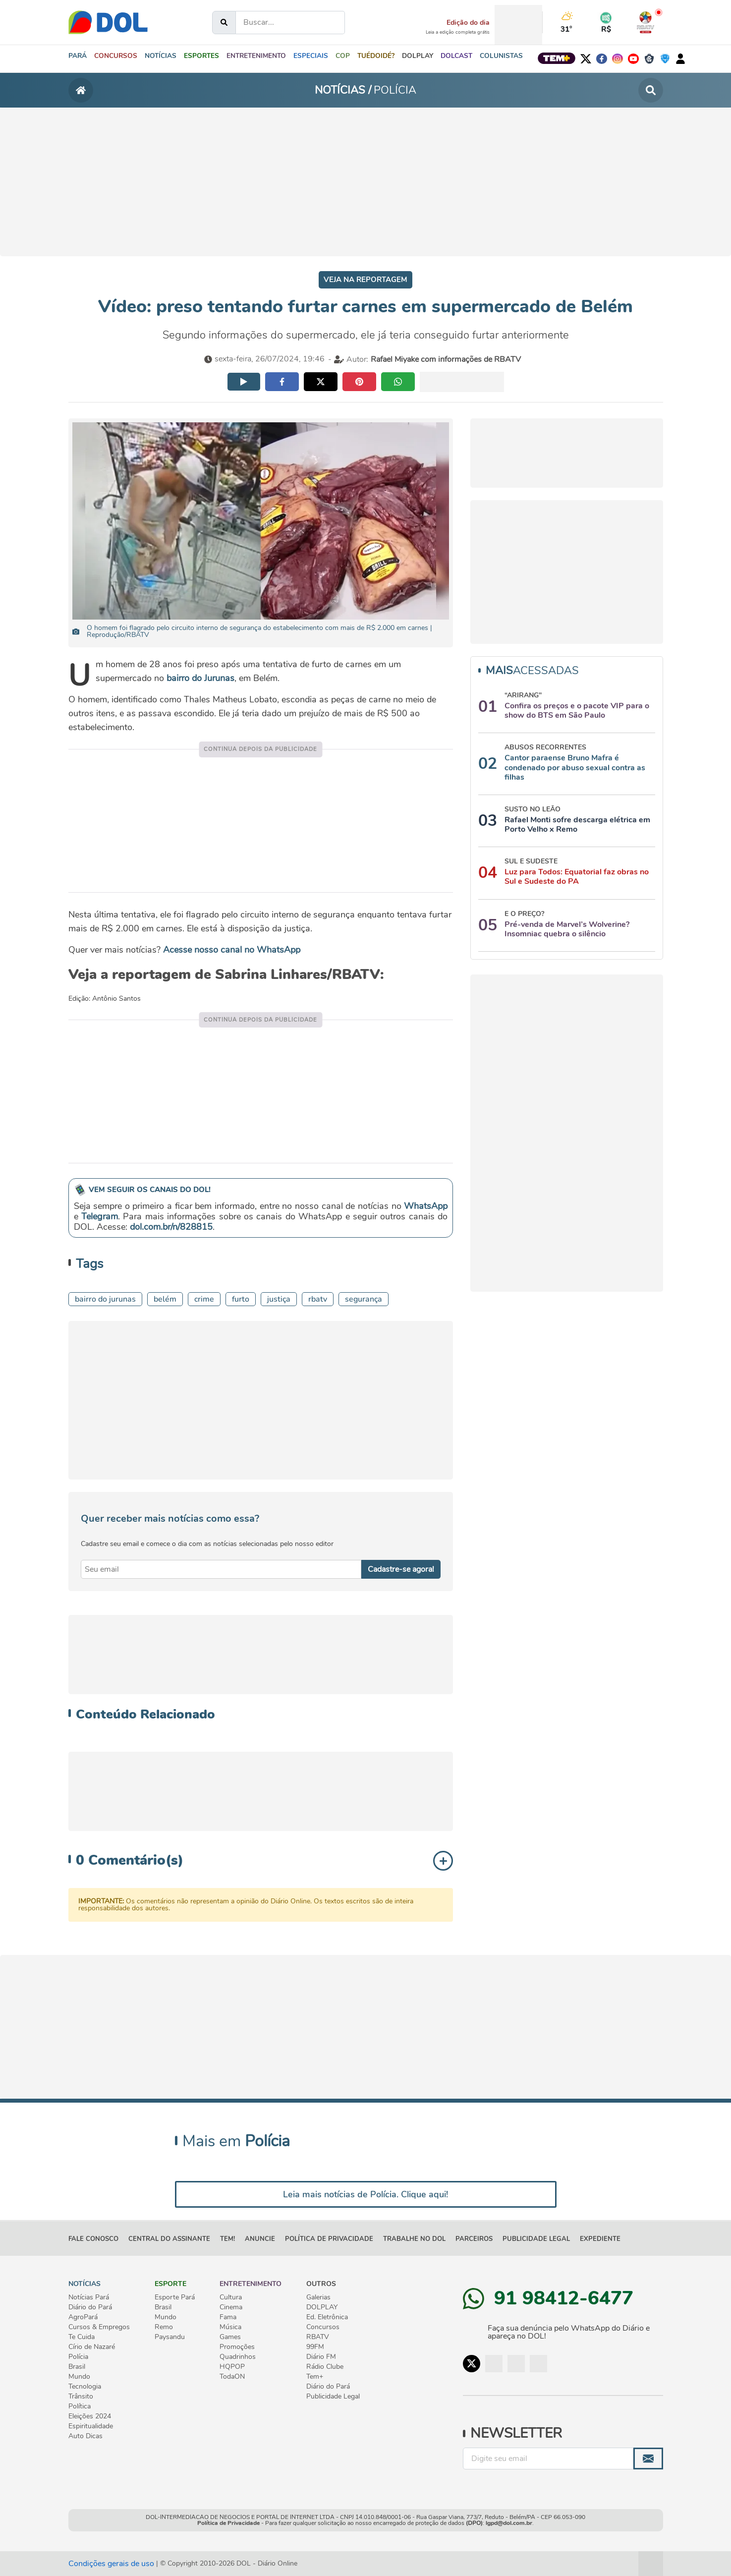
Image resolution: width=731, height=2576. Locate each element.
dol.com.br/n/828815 (171, 1227)
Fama (228, 2317)
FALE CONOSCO (93, 2238)
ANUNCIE (260, 2238)
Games (230, 2337)
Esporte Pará (175, 2297)
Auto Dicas (85, 2436)
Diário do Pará (90, 2307)
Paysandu (170, 2337)
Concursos (322, 2327)
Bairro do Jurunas (105, 1299)
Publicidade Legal (536, 2238)
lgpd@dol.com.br (509, 2523)
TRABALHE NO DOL (414, 2238)
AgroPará (83, 2317)
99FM (315, 2347)
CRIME (204, 1299)
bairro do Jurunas (200, 678)
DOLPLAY (321, 2307)
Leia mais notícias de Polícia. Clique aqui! (365, 2194)
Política (79, 2406)
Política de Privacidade (228, 2523)
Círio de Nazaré (91, 2347)
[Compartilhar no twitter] (320, 381)
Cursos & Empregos (99, 2327)
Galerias (318, 2297)
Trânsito (80, 2396)
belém (165, 1299)
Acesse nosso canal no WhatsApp (231, 950)
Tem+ (314, 2376)
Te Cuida (81, 2337)
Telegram (99, 1216)
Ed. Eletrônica (327, 2317)
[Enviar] (648, 2458)
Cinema (231, 2307)
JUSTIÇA (278, 1299)
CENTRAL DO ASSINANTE (169, 2238)
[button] (158, 59)
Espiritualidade (90, 2426)
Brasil (76, 2366)
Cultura (231, 2297)
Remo (164, 2327)
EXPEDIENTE (600, 2238)
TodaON (232, 2376)
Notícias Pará (88, 2297)
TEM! (227, 2238)
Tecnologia (84, 2386)
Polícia (78, 2356)
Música (230, 2327)
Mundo (79, 2376)
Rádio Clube (324, 2366)
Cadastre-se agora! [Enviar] (401, 1569)
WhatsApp (426, 1206)
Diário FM (321, 2356)
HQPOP (232, 2366)
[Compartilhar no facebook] (282, 381)
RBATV (317, 1299)
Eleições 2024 (89, 2416)
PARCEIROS (474, 2238)
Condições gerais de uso (111, 2564)
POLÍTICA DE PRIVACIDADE (329, 2238)
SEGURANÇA (363, 1299)
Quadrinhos (238, 2356)
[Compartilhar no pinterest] (359, 381)
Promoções (237, 2347)
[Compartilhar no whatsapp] (398, 381)
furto (240, 1299)
